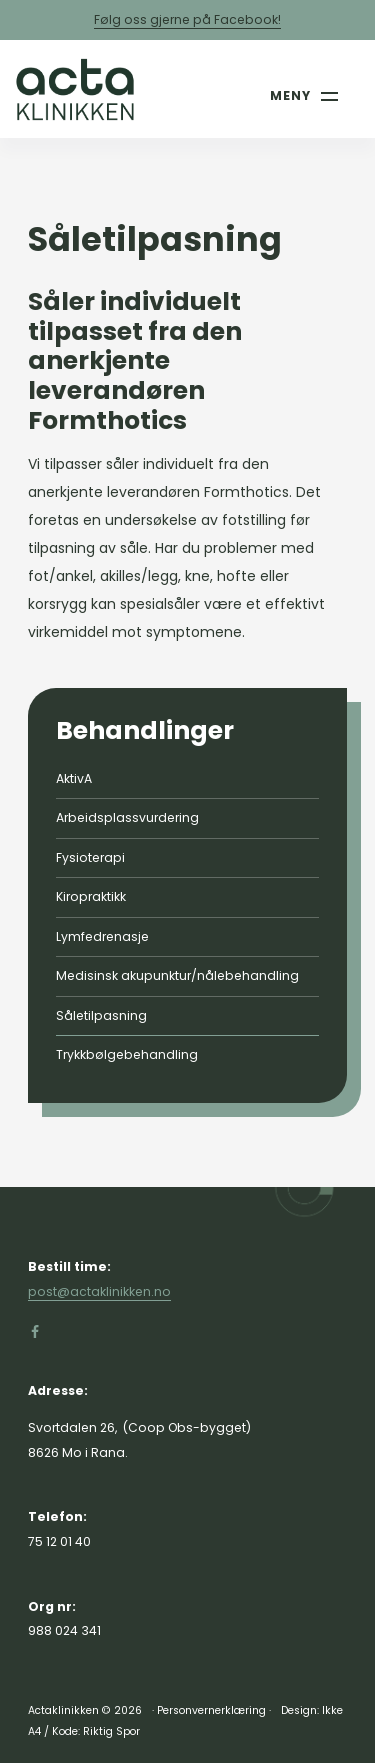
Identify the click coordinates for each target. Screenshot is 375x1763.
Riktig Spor (111, 1731)
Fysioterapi (90, 857)
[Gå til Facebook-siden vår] (35, 1332)
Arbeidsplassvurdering (127, 817)
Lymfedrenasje (102, 936)
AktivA (74, 778)
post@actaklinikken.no (99, 1291)
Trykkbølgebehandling (127, 1054)
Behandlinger (145, 730)
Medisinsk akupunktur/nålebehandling (177, 975)
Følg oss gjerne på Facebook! (187, 19)
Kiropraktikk (91, 896)
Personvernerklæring (211, 1710)
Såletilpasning (101, 1015)
